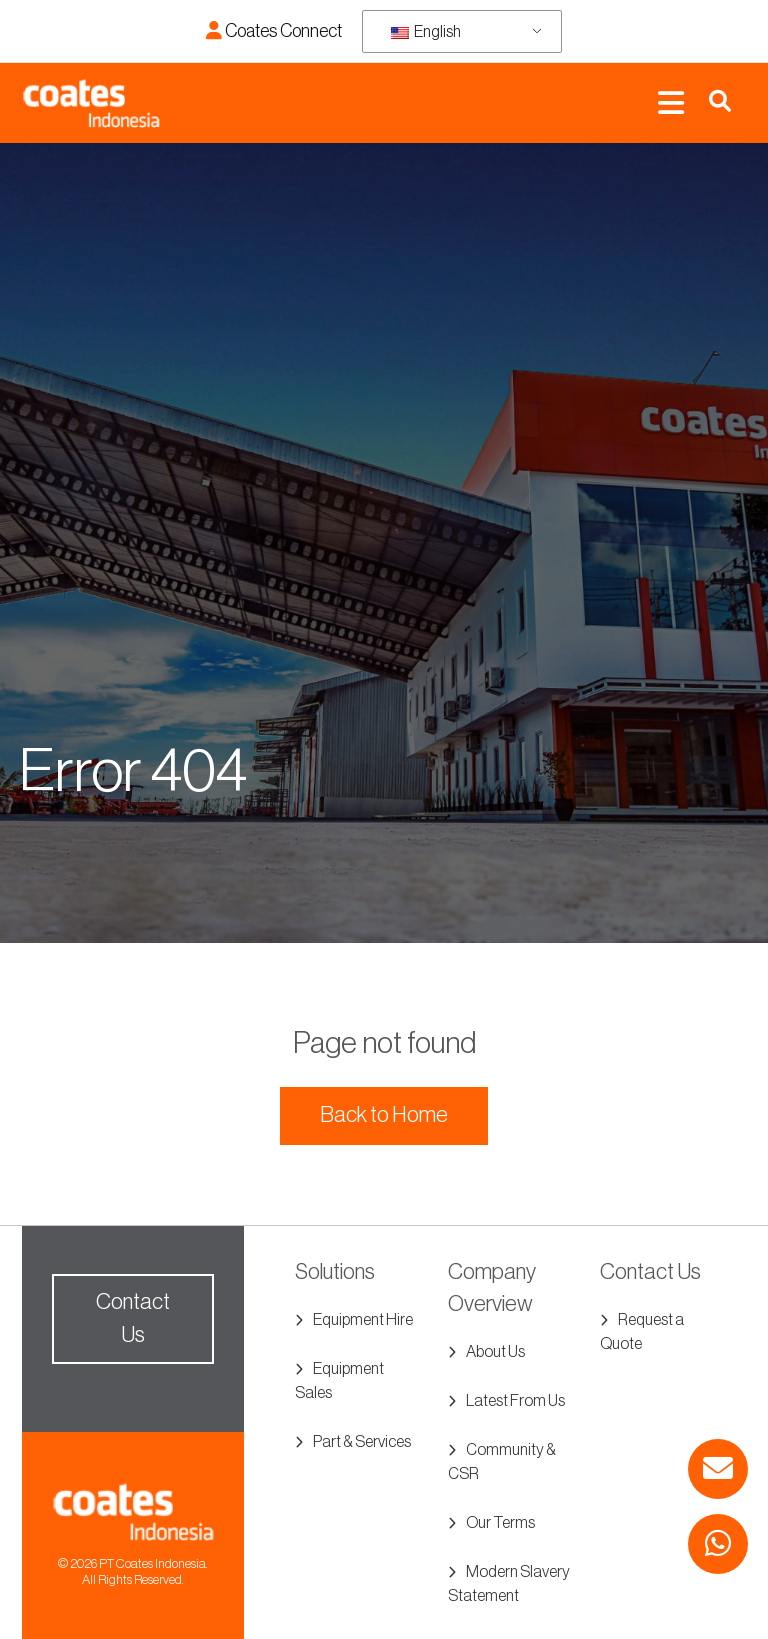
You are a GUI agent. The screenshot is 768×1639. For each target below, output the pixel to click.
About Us (495, 1352)
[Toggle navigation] (671, 103)
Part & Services (362, 1442)
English (426, 32)
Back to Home (384, 1115)
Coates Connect (274, 31)
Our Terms (500, 1523)
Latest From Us (515, 1401)
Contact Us (133, 1318)
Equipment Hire (363, 1320)
